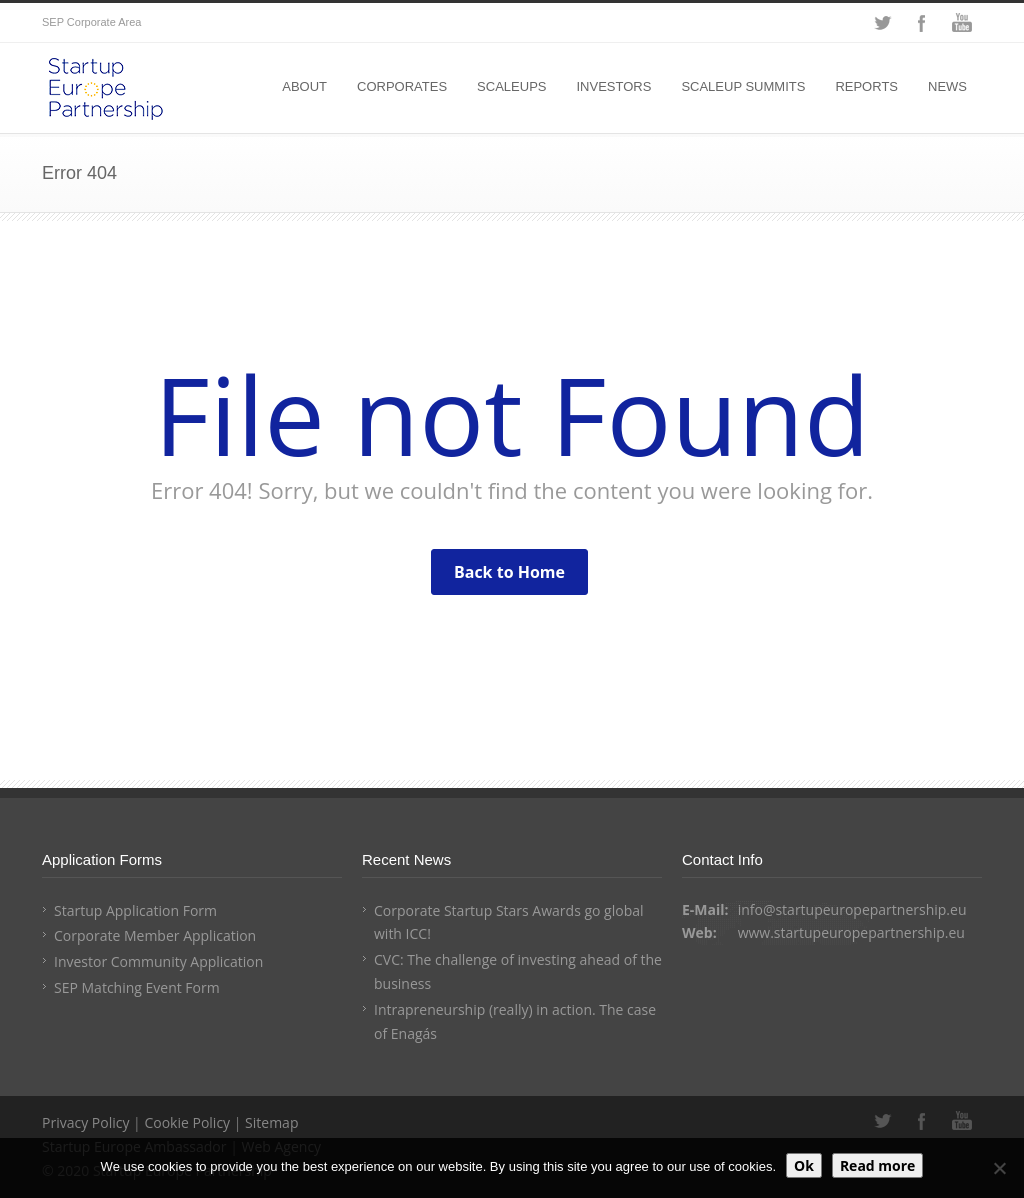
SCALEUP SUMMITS (743, 86)
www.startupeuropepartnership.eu (851, 932)
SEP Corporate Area (91, 22)
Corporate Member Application (155, 935)
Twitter (882, 23)
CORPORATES (402, 86)
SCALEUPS (511, 86)
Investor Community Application (158, 961)
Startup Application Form (135, 910)
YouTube (962, 23)
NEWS (947, 86)
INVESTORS (613, 86)
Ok (804, 1165)
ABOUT (304, 86)
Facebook (922, 23)
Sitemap (271, 1122)
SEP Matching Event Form (137, 987)
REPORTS (866, 86)
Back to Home (509, 572)
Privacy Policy (85, 1122)
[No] (999, 1168)
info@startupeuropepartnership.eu (852, 909)
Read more (878, 1165)
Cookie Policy (187, 1122)
